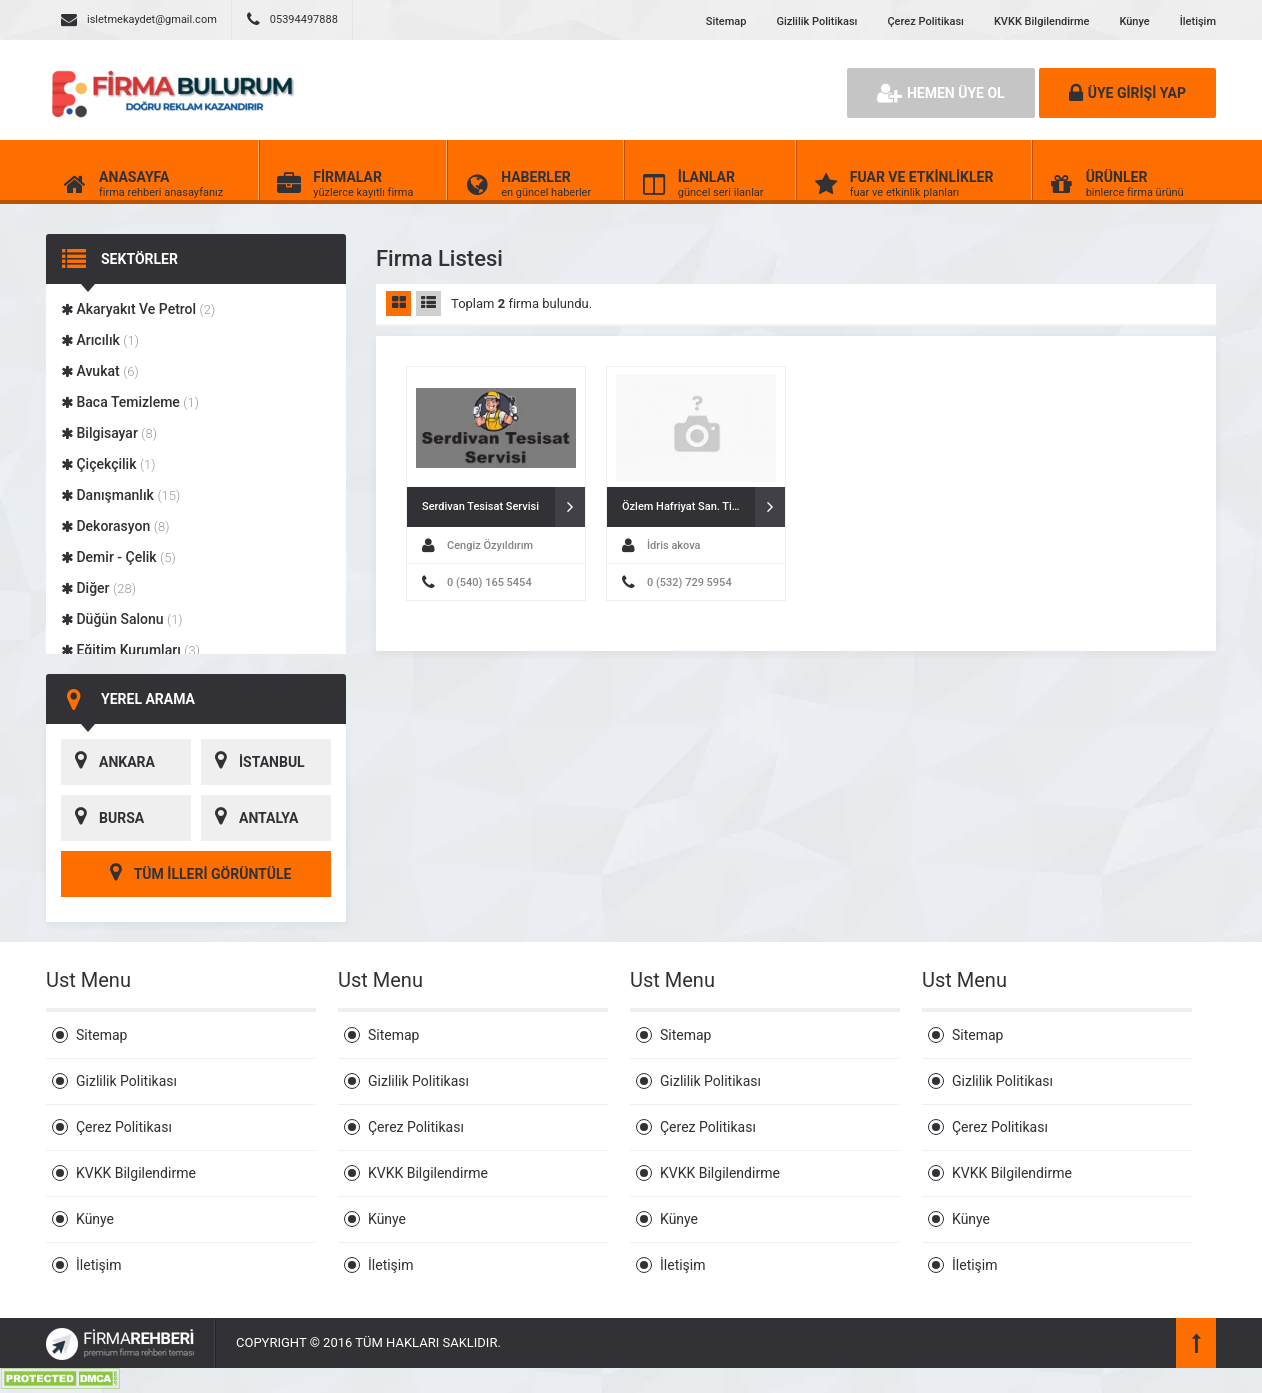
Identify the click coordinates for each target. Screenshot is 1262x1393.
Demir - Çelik (118, 557)
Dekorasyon (115, 526)
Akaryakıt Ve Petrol (138, 309)
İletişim (1198, 21)
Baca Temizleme (130, 402)
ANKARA (108, 762)
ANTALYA (249, 818)
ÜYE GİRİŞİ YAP (1127, 93)
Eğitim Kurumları (130, 650)
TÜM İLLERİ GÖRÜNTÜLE (196, 874)
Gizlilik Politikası (816, 21)
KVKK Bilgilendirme (1041, 21)
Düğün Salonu (122, 619)
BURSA (102, 818)
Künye (1134, 21)
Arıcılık (100, 340)
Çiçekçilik (108, 464)
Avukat (100, 371)
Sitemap (726, 21)
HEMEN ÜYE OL (941, 93)
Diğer (98, 588)
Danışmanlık (120, 495)
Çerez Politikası (925, 21)
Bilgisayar (109, 433)
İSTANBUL (253, 762)
